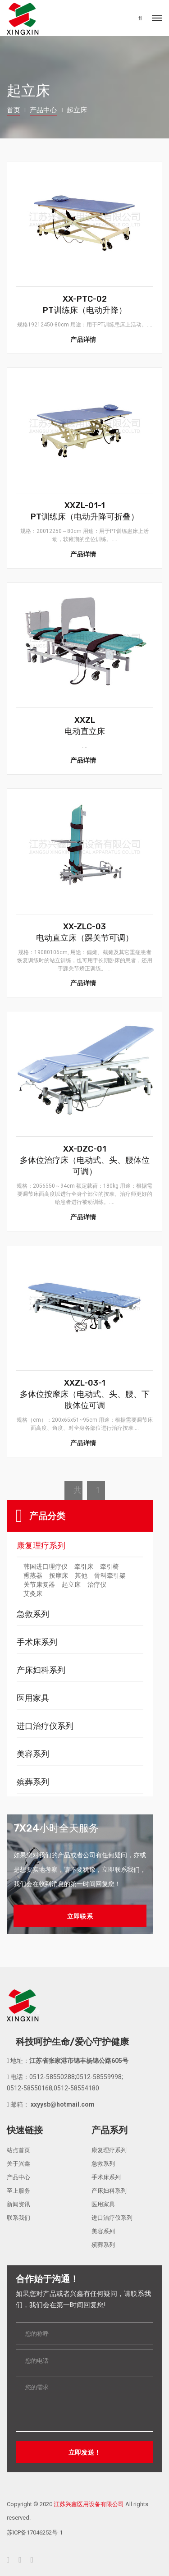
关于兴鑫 (18, 2162)
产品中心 (43, 110)
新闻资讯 (18, 2203)
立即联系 (80, 1915)
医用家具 (33, 1697)
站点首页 (18, 2149)
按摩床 (58, 1574)
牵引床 (83, 1565)
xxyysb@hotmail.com (62, 2103)
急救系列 (33, 1613)
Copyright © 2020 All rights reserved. (77, 2510)
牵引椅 (109, 1565)
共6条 (77, 1492)
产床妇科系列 (41, 1669)
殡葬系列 (33, 1781)
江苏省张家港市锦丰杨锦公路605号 (78, 2059)
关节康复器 (39, 1583)
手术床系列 (37, 1641)
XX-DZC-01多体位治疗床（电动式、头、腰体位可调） (85, 1160)
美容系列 (33, 1753)
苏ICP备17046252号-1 (35, 2531)
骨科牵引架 (110, 1574)
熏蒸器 (32, 1574)
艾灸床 (32, 1592)
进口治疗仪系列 (45, 1725)
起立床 (71, 1583)
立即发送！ (85, 2451)
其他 (81, 1574)
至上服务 (18, 2189)
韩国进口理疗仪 (45, 1565)
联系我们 (18, 2216)
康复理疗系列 (41, 1544)
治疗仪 (96, 1583)
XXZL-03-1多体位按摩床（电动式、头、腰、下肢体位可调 (85, 1394)
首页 (13, 110)
